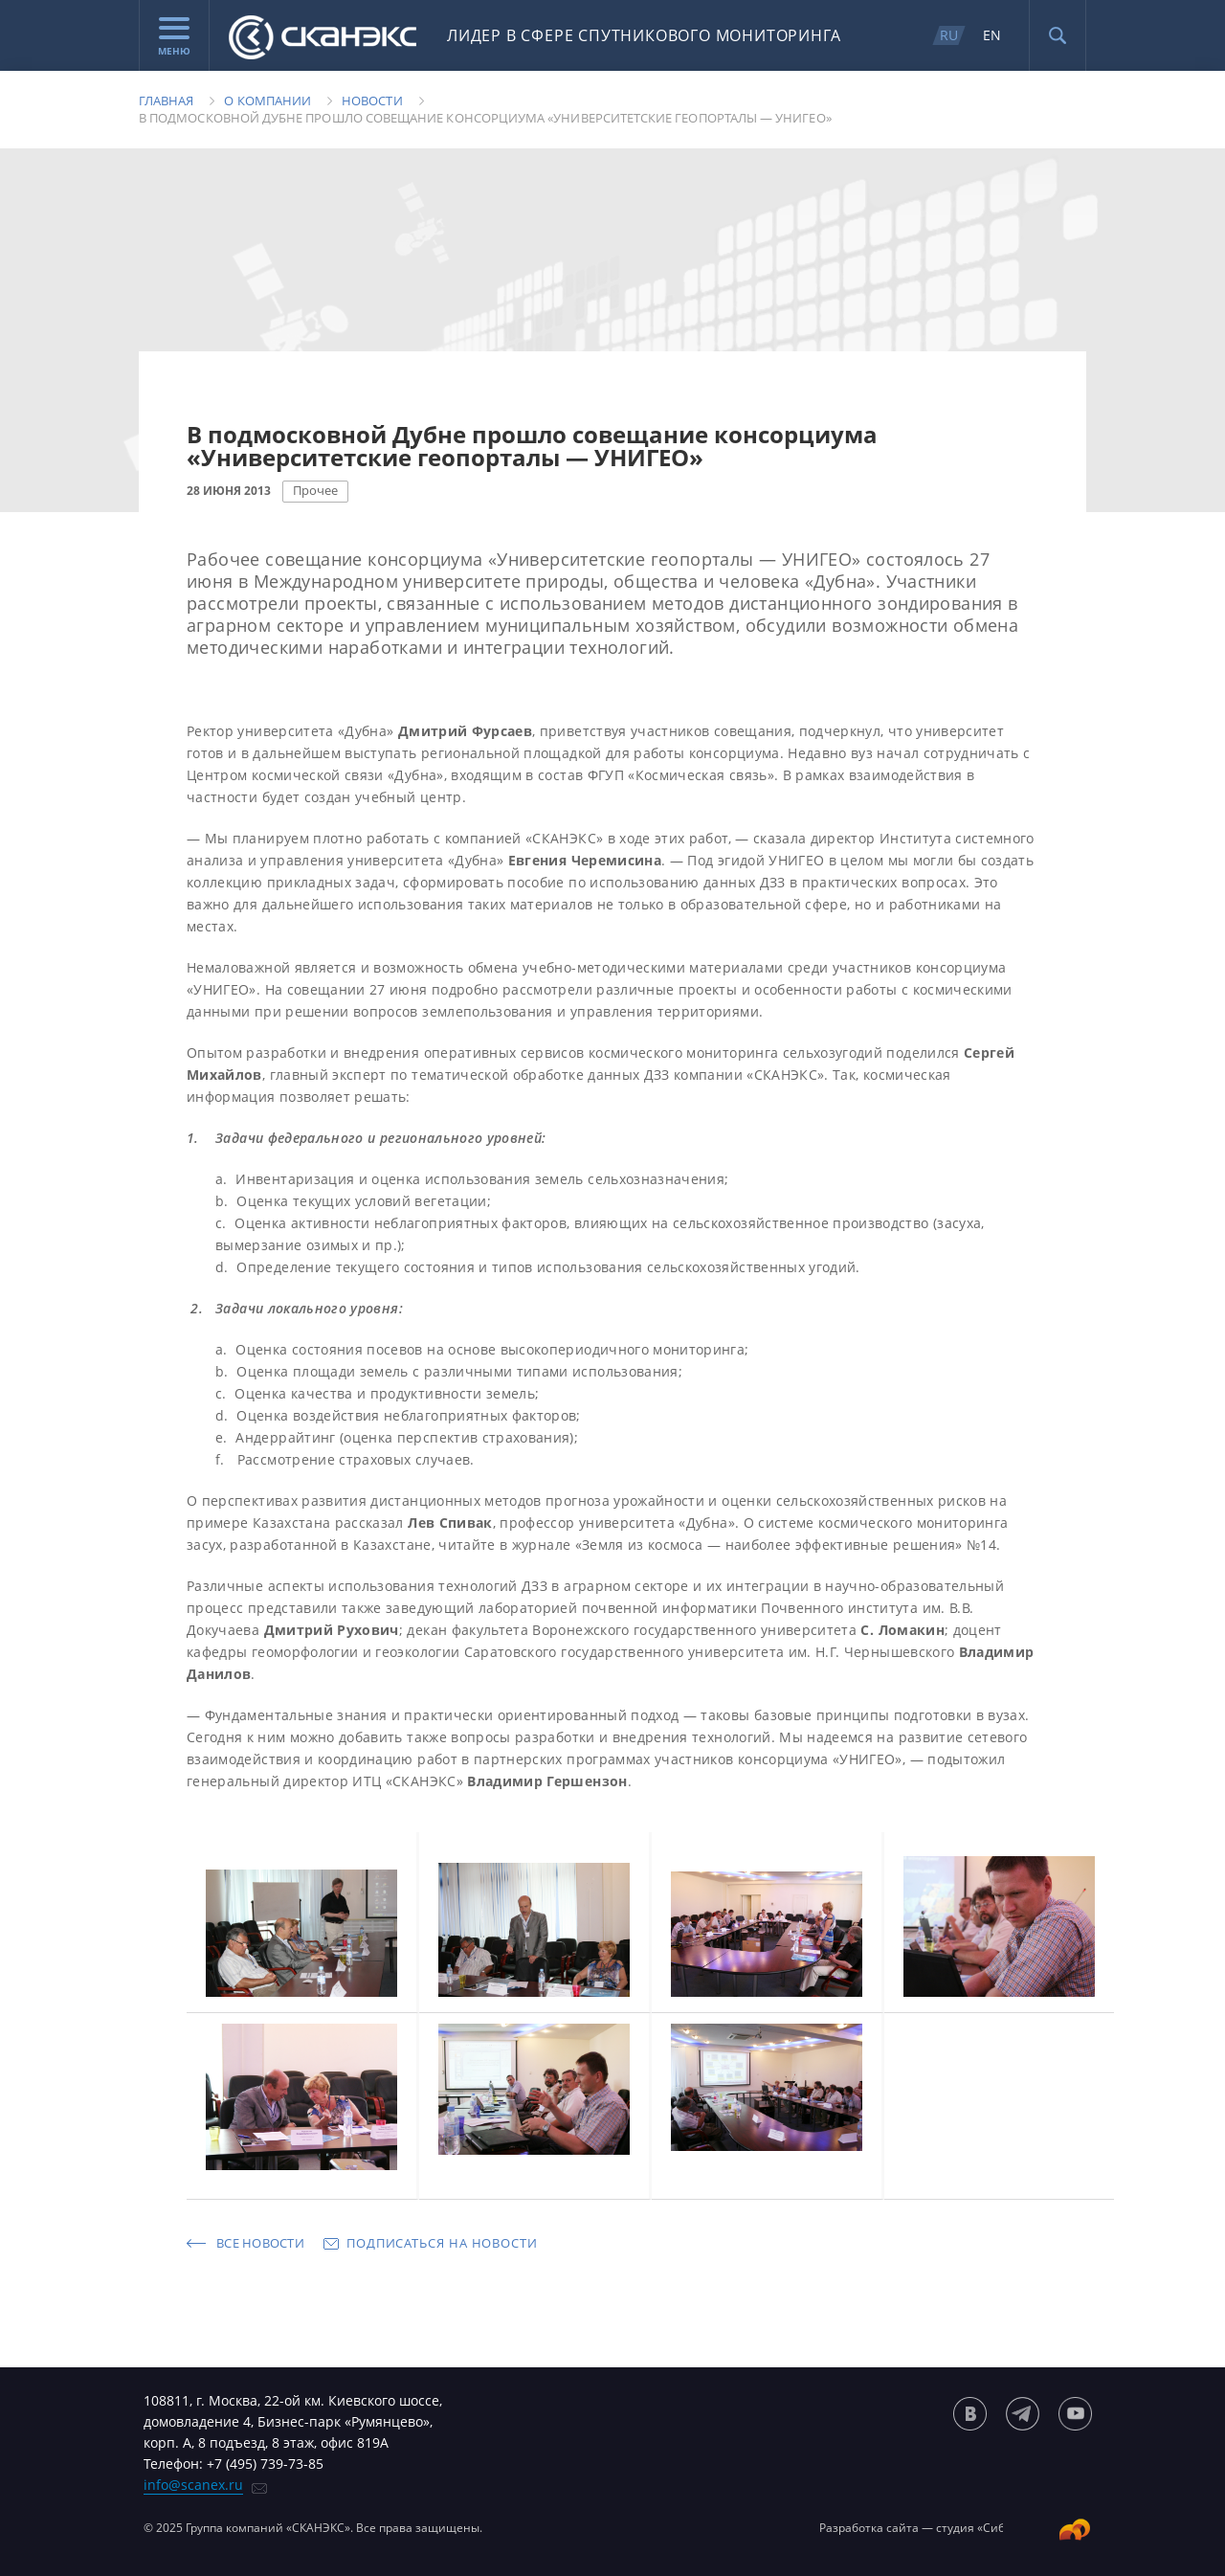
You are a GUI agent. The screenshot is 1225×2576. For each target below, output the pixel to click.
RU (949, 35)
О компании (267, 100)
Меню (174, 37)
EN (992, 35)
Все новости (260, 2242)
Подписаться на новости (442, 2242)
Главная (166, 100)
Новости (372, 100)
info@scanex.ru (193, 2484)
